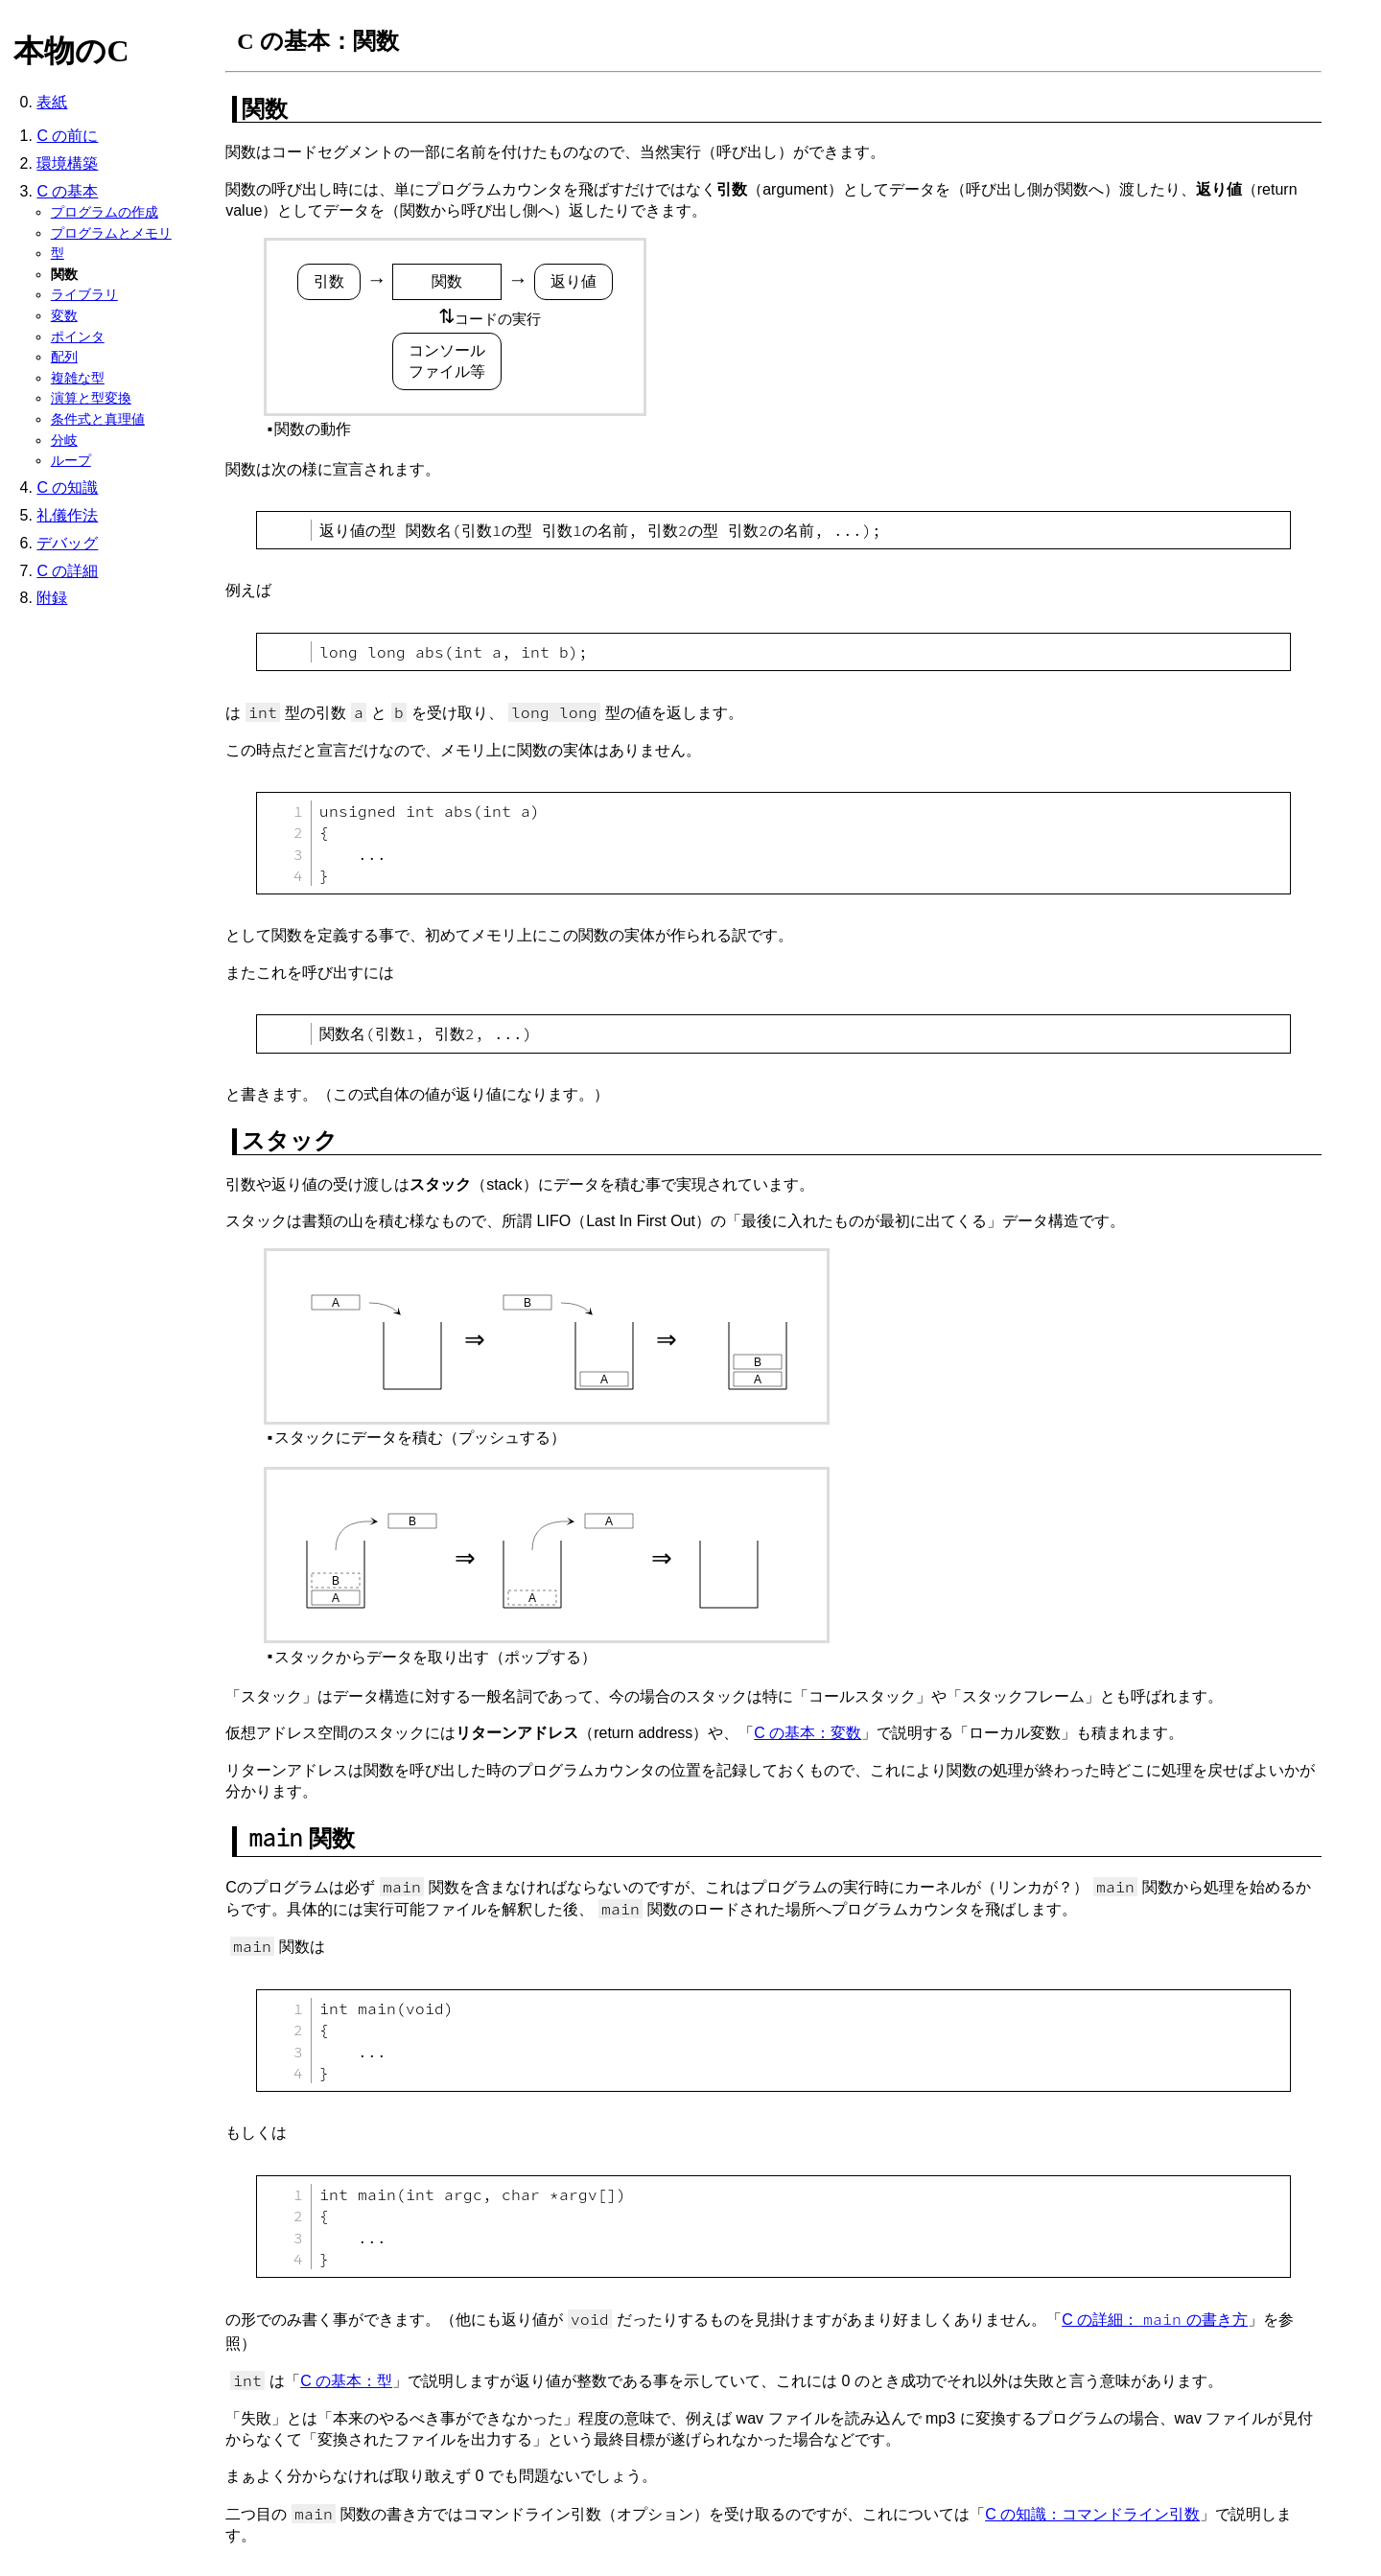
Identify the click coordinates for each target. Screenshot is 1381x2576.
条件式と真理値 (98, 419)
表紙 (51, 102)
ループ (71, 460)
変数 (64, 315)
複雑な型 (78, 377)
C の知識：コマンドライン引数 (1092, 2514)
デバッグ (67, 543)
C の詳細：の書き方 (1155, 2319)
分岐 (64, 440)
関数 (64, 274)
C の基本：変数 (807, 1733)
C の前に (67, 136)
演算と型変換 (91, 398)
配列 (64, 356)
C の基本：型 (346, 2381)
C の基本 (67, 191)
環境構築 (67, 163)
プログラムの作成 (104, 212)
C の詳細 (67, 571)
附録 (51, 598)
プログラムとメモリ (111, 233)
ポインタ (78, 336)
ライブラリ (84, 294)
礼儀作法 (67, 515)
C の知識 (67, 487)
